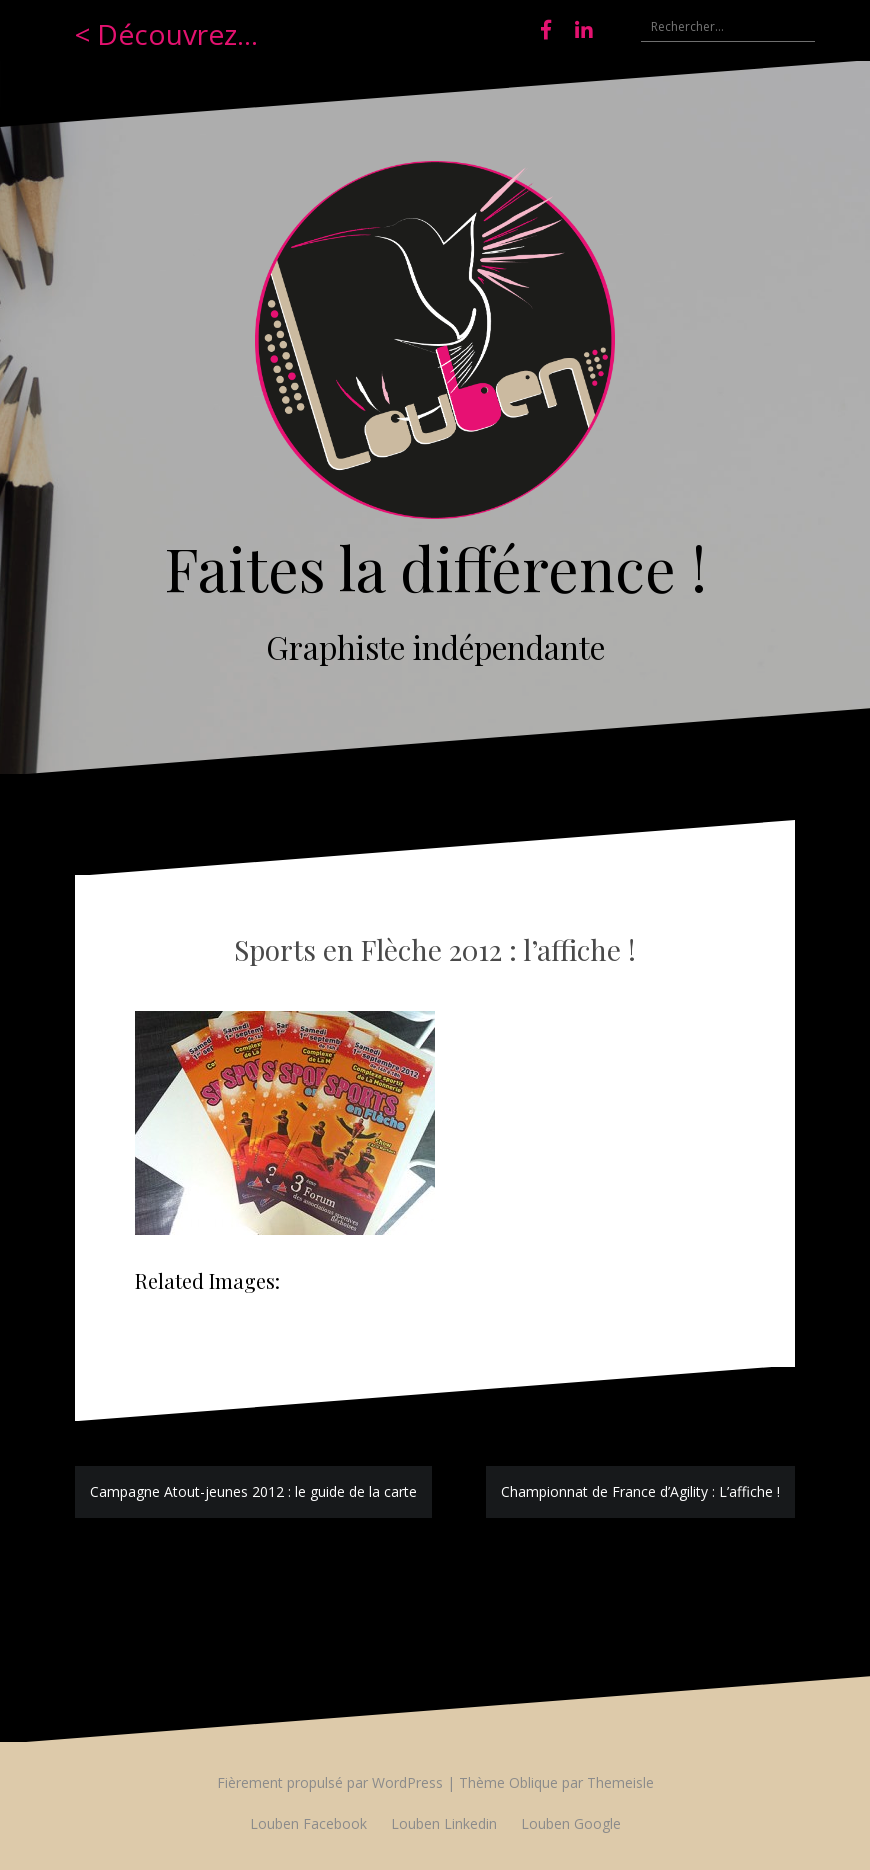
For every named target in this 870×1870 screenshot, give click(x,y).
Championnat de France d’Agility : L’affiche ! (640, 1491)
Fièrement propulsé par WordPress (330, 1782)
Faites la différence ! (435, 567)
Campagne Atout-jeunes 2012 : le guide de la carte (253, 1491)
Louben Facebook (308, 1823)
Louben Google (571, 1823)
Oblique (533, 1782)
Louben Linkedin (444, 1823)
